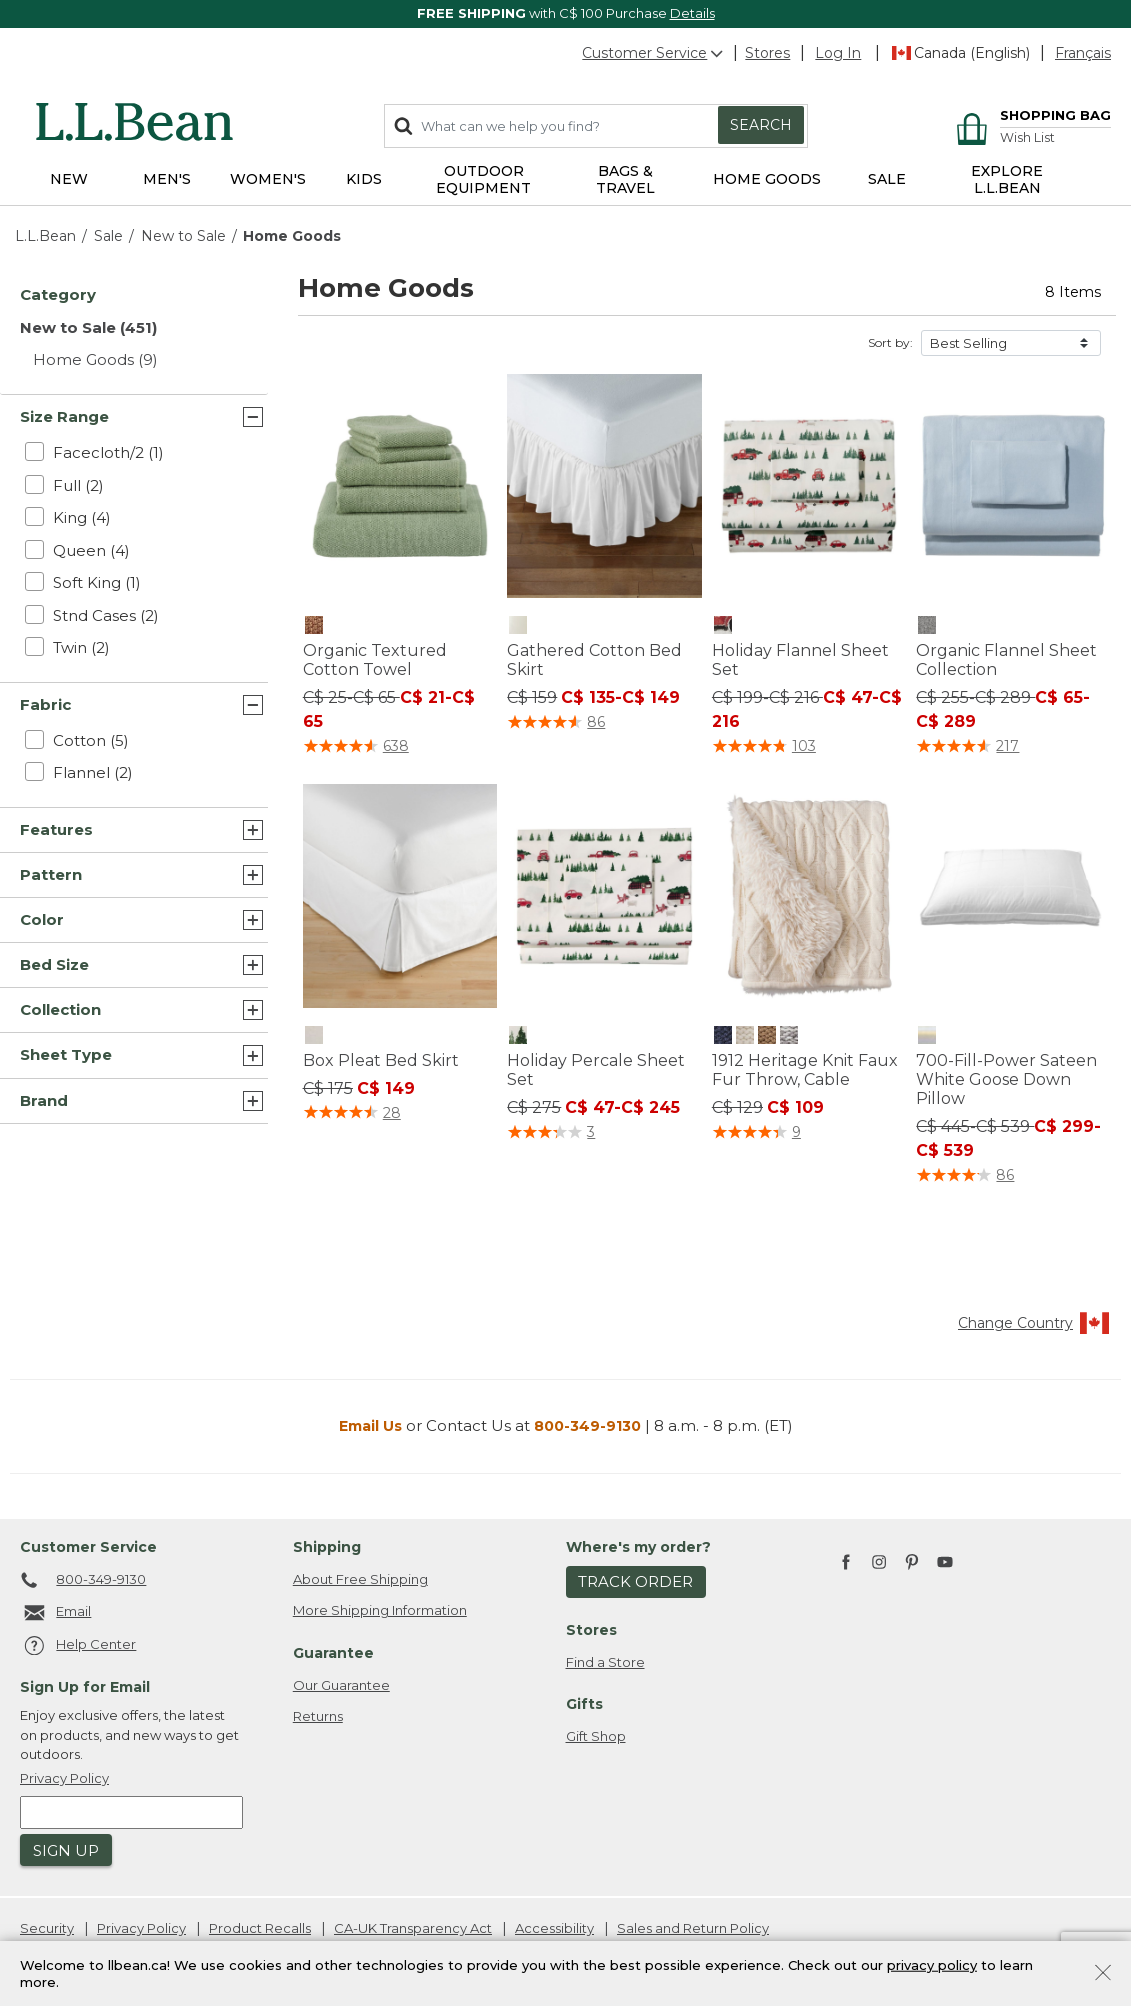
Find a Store (605, 1662)
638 (396, 746)
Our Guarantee (341, 1685)
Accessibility (554, 1928)
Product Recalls (260, 1928)
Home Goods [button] (767, 179)
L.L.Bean (45, 236)
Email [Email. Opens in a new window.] (55, 1613)
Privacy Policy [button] (64, 1778)
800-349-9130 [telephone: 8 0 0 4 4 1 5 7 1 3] (83, 1581)
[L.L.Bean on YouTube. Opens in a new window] (945, 1559)
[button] (838, 53)
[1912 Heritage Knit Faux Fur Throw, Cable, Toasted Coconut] (767, 1035)
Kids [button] (364, 179)
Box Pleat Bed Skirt (381, 1060)
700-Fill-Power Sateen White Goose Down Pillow (1006, 1079)
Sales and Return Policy (693, 1928)
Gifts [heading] (584, 1704)
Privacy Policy (141, 1928)
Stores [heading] (591, 1630)
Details (692, 13)
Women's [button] (268, 179)
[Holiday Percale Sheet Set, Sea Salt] (518, 1035)
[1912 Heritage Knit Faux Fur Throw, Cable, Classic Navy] (723, 1035)
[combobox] (596, 126)
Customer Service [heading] (88, 1547)
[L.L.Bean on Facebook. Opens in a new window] (846, 1563)
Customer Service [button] (653, 53)
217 (1007, 746)
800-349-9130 (587, 1426)
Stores (767, 53)
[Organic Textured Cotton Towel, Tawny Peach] (314, 625)
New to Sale (183, 236)
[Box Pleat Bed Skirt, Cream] (314, 1035)
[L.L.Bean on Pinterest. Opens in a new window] (912, 1563)
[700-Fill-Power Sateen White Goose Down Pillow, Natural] (927, 1035)
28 (392, 1113)
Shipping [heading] (327, 1547)
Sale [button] (887, 179)
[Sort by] (1011, 343)
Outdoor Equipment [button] (483, 179)
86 (596, 722)
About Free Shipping (360, 1579)
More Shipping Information (380, 1610)
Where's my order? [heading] (638, 1547)
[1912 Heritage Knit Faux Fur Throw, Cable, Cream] (745, 1035)
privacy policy (932, 1964)
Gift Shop (596, 1736)
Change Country (1034, 1323)
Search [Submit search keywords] (761, 125)
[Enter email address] (131, 1812)
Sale (108, 236)
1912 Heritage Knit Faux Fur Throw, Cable (805, 1070)
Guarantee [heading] (333, 1653)
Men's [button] (167, 179)
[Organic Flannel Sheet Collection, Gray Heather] (927, 625)
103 (804, 746)
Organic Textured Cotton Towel (375, 660)
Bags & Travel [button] (625, 179)
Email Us (370, 1426)
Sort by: (890, 342)
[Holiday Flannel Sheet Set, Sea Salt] (723, 625)
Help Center (78, 1646)
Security (47, 1928)
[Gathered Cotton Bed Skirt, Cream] (518, 625)
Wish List (1027, 137)
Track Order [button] (635, 1581)
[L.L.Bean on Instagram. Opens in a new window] (879, 1563)
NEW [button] (69, 179)
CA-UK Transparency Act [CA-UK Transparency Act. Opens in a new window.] (413, 1928)
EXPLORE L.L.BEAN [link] (1007, 179)
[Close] (1103, 1971)
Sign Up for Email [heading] (85, 1687)
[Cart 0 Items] (1030, 117)
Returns (318, 1716)
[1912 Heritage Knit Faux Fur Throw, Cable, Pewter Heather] (789, 1035)
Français (1083, 53)
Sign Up (66, 1850)
